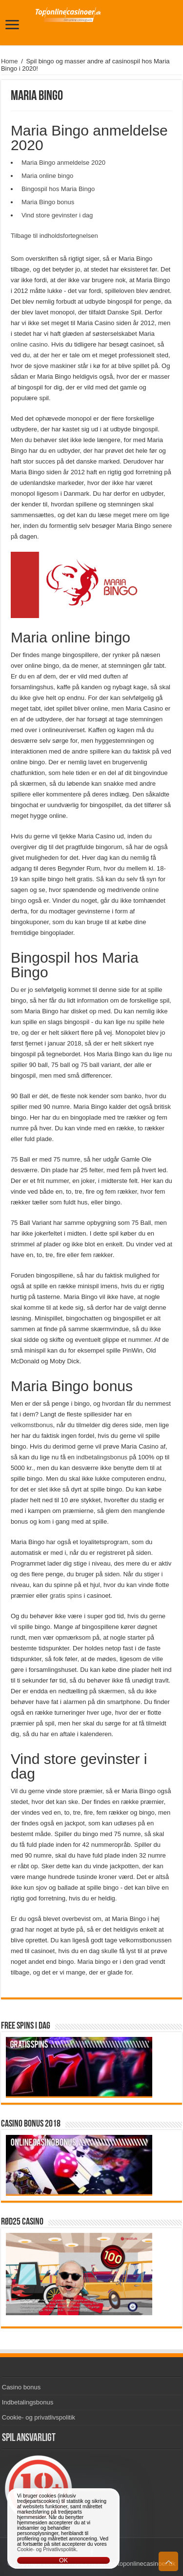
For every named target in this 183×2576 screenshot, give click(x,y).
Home (9, 61)
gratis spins (66, 1595)
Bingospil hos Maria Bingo (58, 189)
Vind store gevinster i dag (57, 215)
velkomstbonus (32, 1425)
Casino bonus (21, 2387)
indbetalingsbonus (101, 1457)
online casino (29, 344)
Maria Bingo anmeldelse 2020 (63, 162)
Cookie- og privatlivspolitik (38, 2417)
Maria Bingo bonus (47, 202)
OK (63, 2560)
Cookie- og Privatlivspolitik (46, 2549)
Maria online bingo (47, 175)
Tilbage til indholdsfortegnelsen (54, 235)
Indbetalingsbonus (28, 2402)
